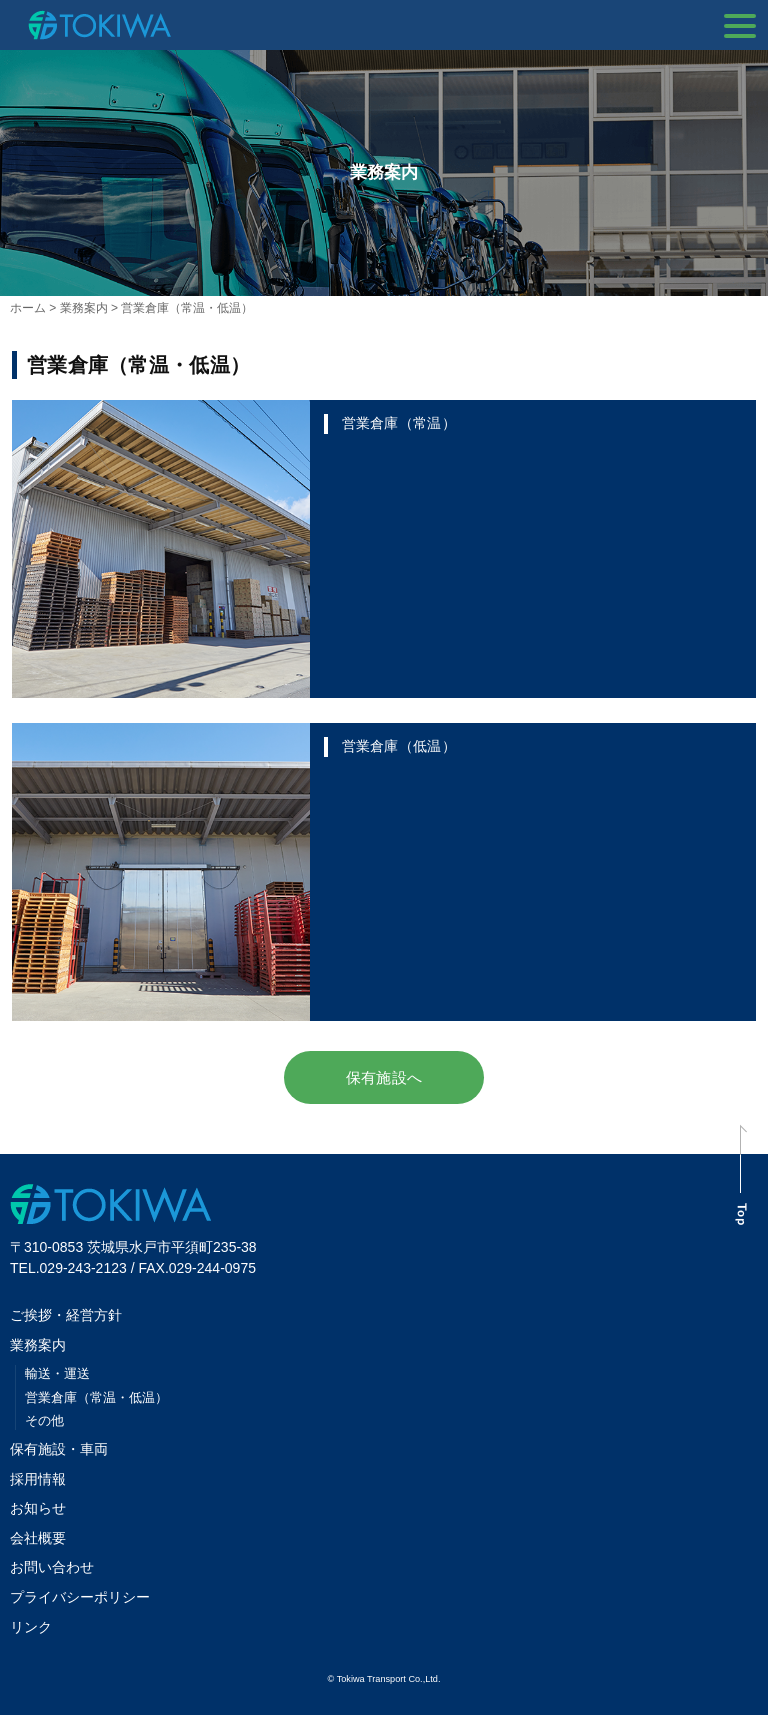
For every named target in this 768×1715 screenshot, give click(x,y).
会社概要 (38, 1538)
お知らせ (38, 1508)
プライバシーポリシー (80, 1597)
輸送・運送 (57, 1373)
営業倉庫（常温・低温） (96, 1397)
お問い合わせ (52, 1567)
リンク (31, 1627)
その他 (44, 1420)
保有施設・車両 (66, 1449)
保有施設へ (384, 1077)
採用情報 (38, 1479)
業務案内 (38, 1345)
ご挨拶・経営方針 (66, 1315)
